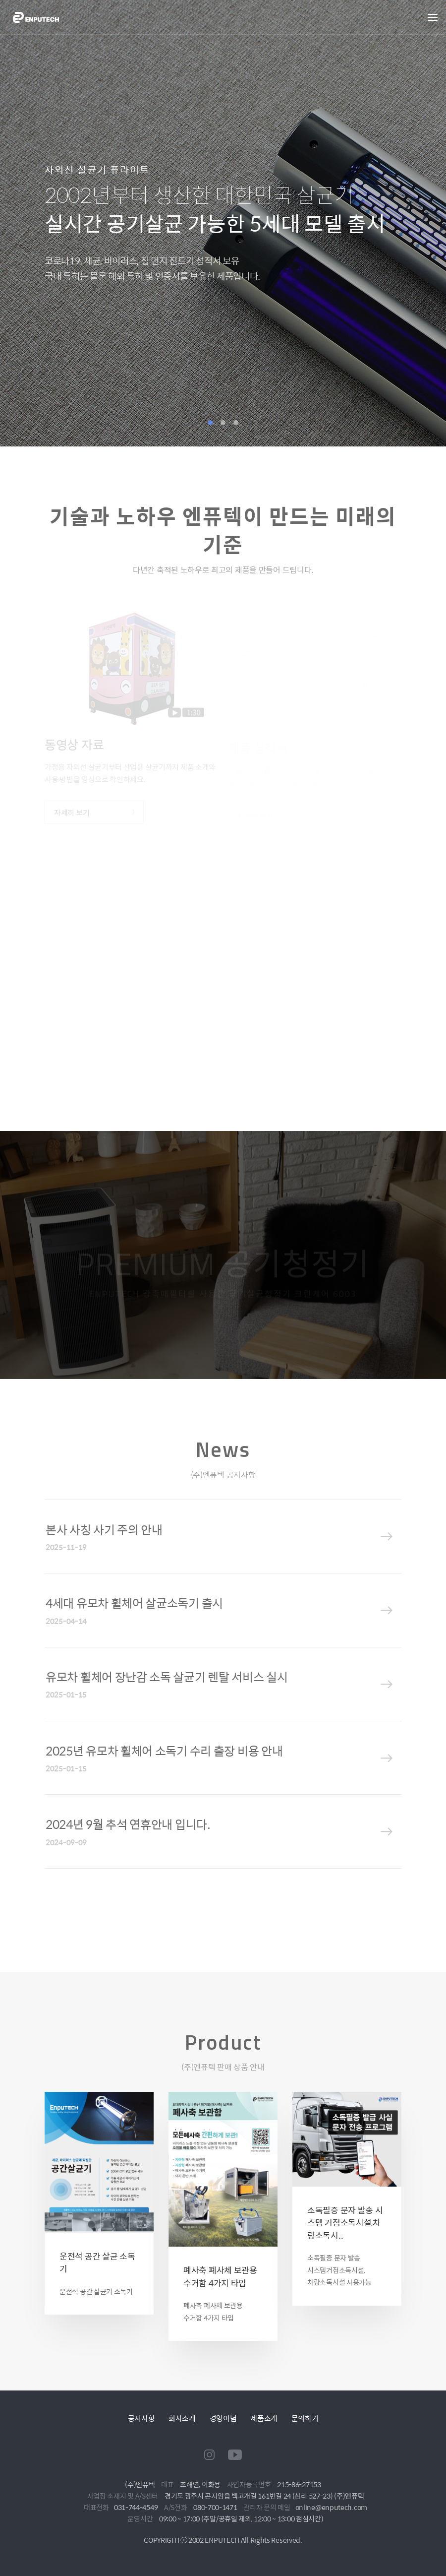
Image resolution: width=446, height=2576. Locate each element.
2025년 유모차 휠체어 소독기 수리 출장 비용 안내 (164, 1750)
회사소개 (182, 2418)
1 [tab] (210, 422)
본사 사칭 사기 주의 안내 (104, 1529)
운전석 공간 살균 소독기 (97, 2262)
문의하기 (305, 2418)
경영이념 (223, 2418)
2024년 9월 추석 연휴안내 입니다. (128, 1824)
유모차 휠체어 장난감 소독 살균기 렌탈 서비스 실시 (167, 1677)
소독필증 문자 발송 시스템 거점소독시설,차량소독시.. (345, 2222)
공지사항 (141, 2418)
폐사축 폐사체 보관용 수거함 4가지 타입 (220, 2276)
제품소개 (264, 2418)
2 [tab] (223, 422)
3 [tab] (235, 422)
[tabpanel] (223, 223)
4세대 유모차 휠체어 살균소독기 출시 (134, 1603)
